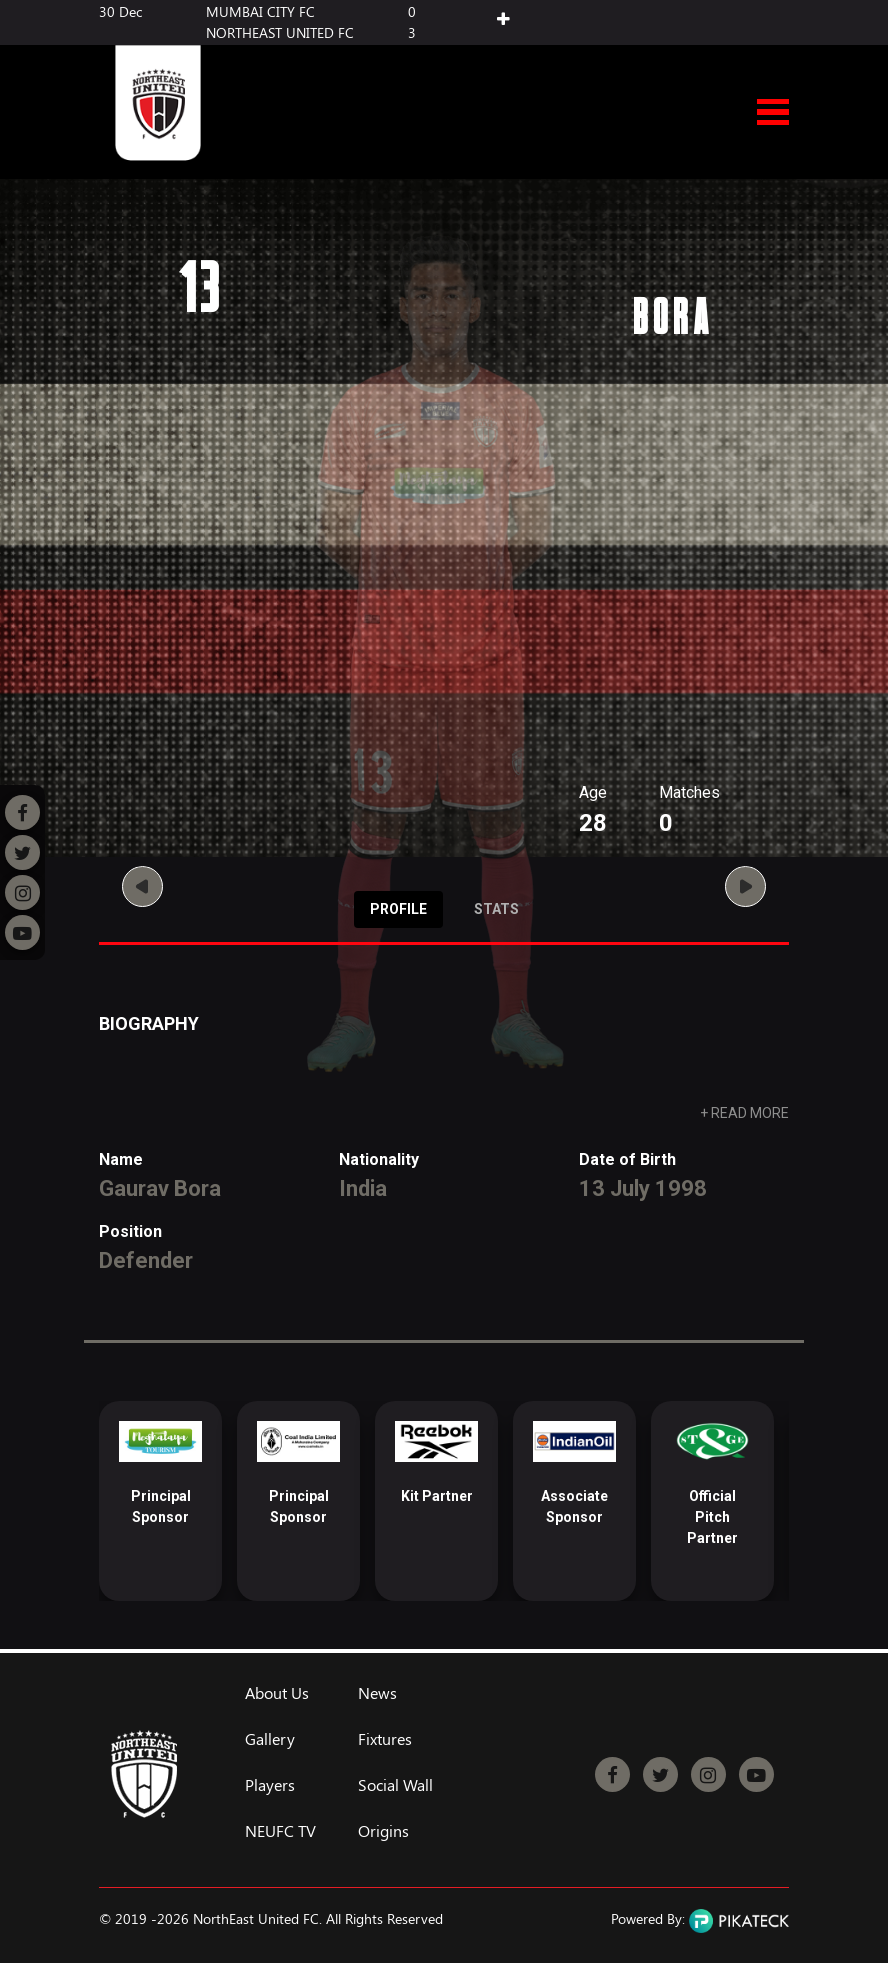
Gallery (270, 1739)
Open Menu (773, 113)
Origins (383, 1831)
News (377, 1693)
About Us (277, 1693)
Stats (496, 909)
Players (270, 1785)
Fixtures (385, 1739)
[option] (160, 1501)
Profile (398, 909)
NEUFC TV (280, 1831)
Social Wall (395, 1785)
